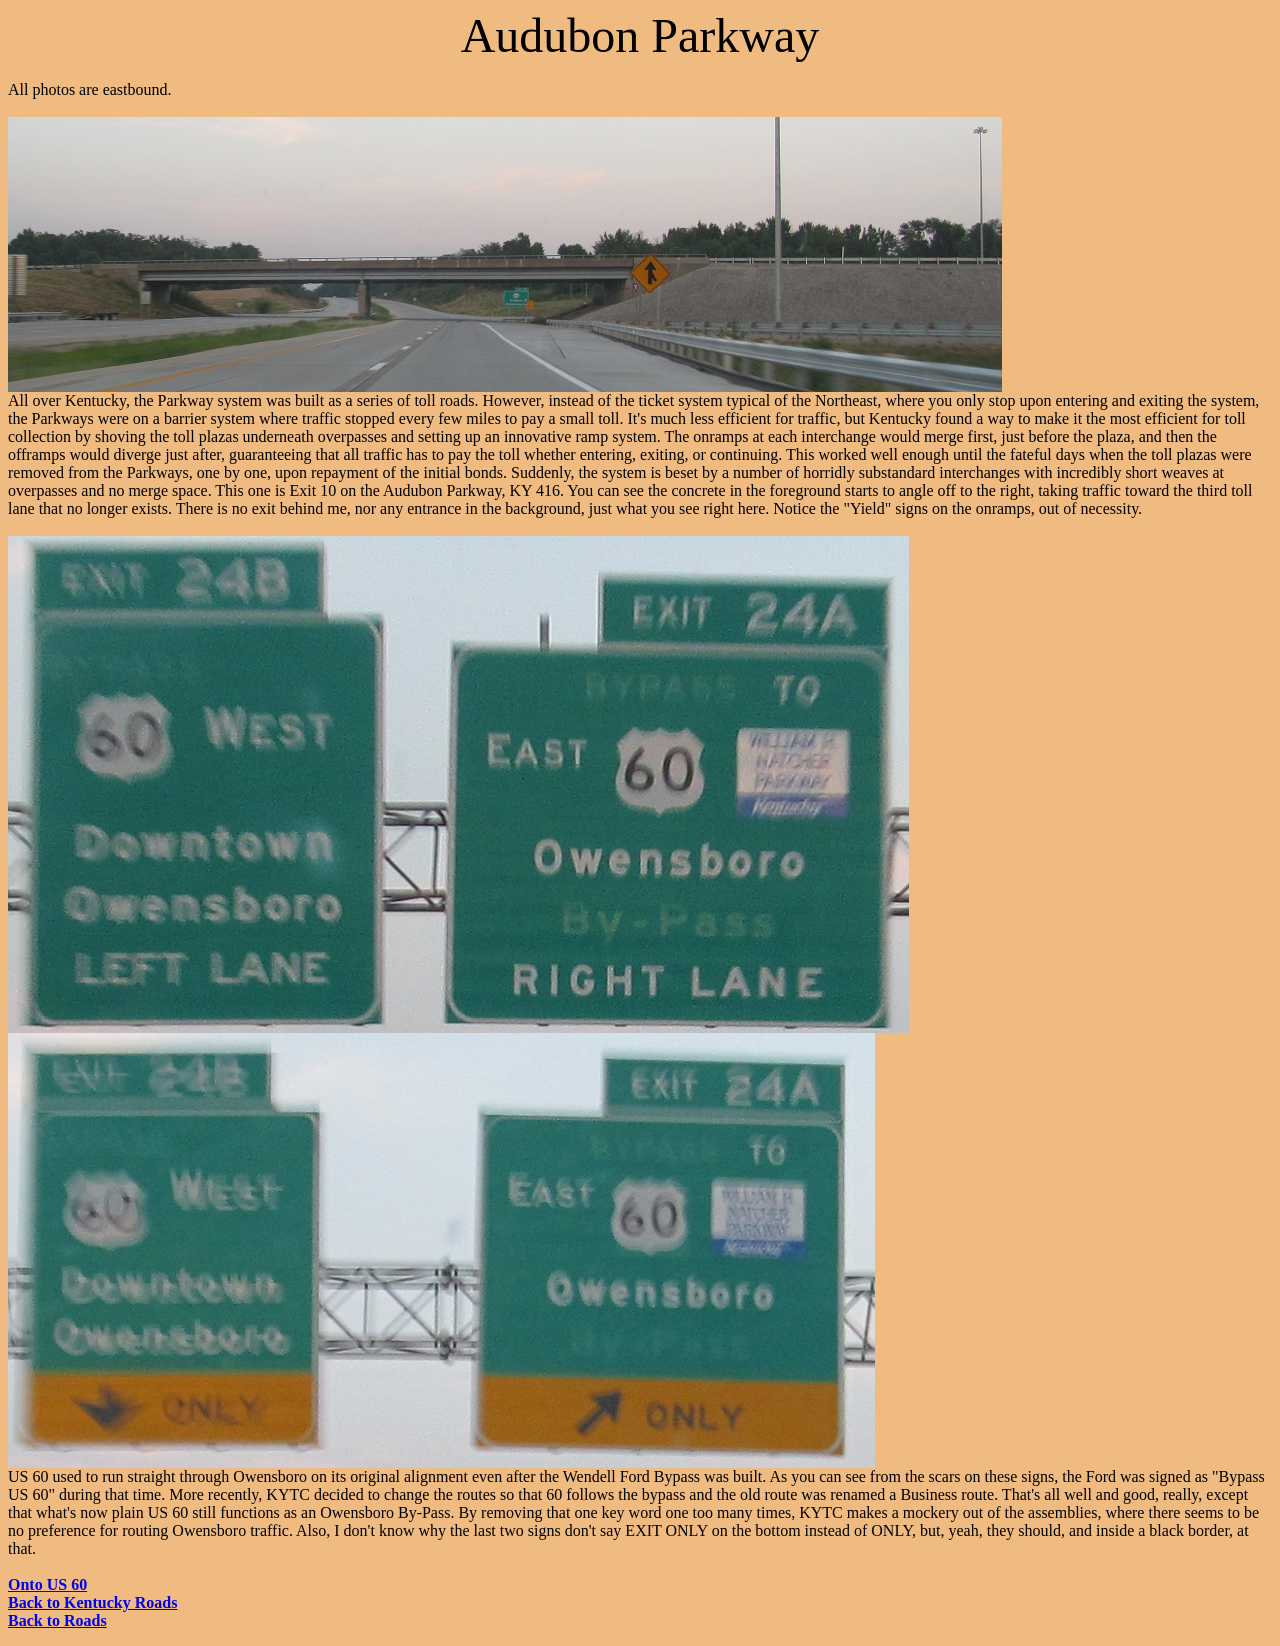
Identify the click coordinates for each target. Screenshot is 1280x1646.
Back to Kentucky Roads (92, 1602)
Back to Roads (57, 1620)
